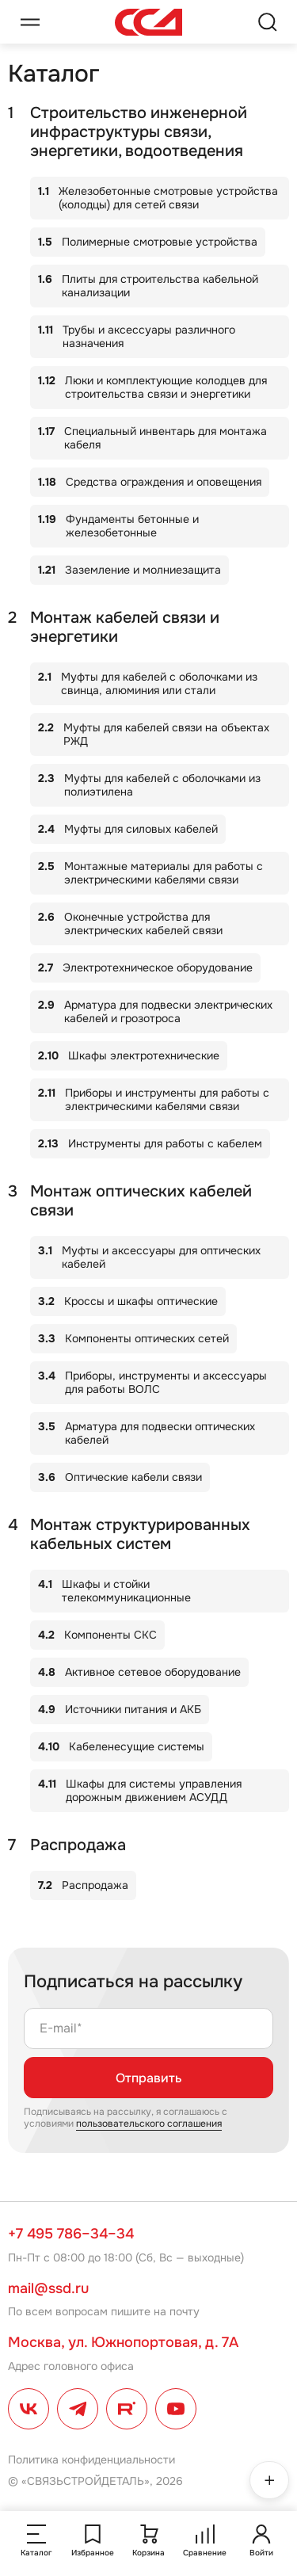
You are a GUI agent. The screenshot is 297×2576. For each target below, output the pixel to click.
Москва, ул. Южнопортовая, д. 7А (123, 2342)
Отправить (148, 2078)
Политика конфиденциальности (91, 2459)
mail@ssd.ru (48, 2288)
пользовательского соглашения (149, 2123)
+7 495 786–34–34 (71, 2233)
